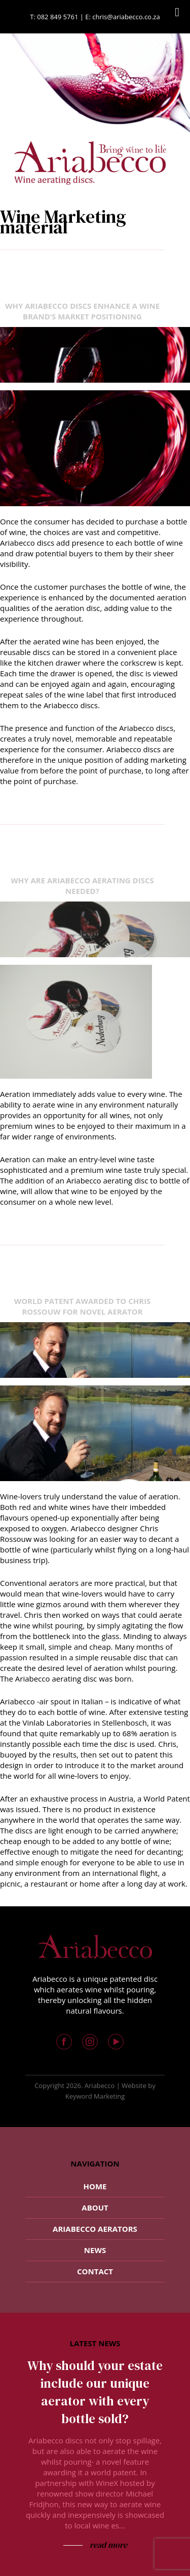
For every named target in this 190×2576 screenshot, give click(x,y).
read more (107, 2544)
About (95, 2207)
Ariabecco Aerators (95, 2229)
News (95, 2250)
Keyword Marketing (95, 2096)
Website (134, 2085)
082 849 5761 (57, 16)
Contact (95, 2271)
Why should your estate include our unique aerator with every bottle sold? (95, 2392)
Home (95, 2186)
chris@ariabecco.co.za (126, 16)
